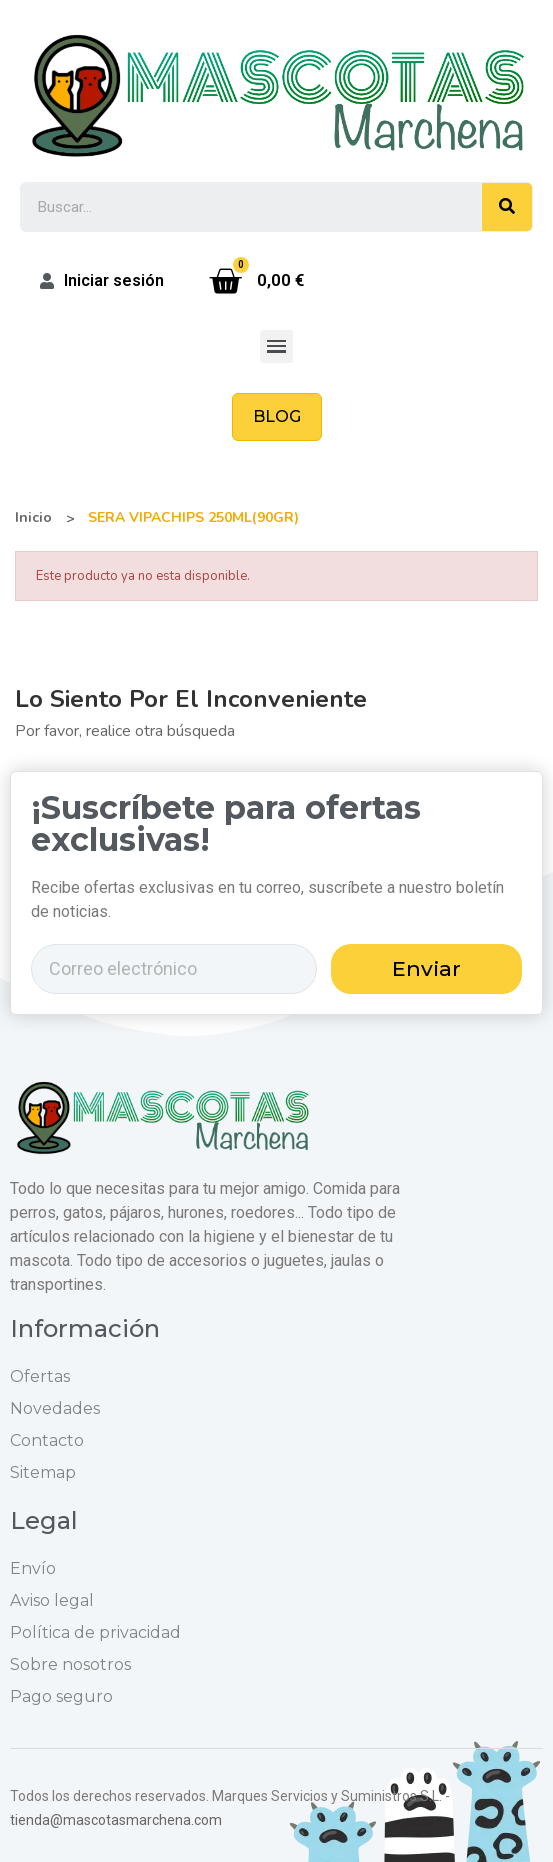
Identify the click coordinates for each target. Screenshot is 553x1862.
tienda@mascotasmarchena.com (116, 1820)
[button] (277, 417)
